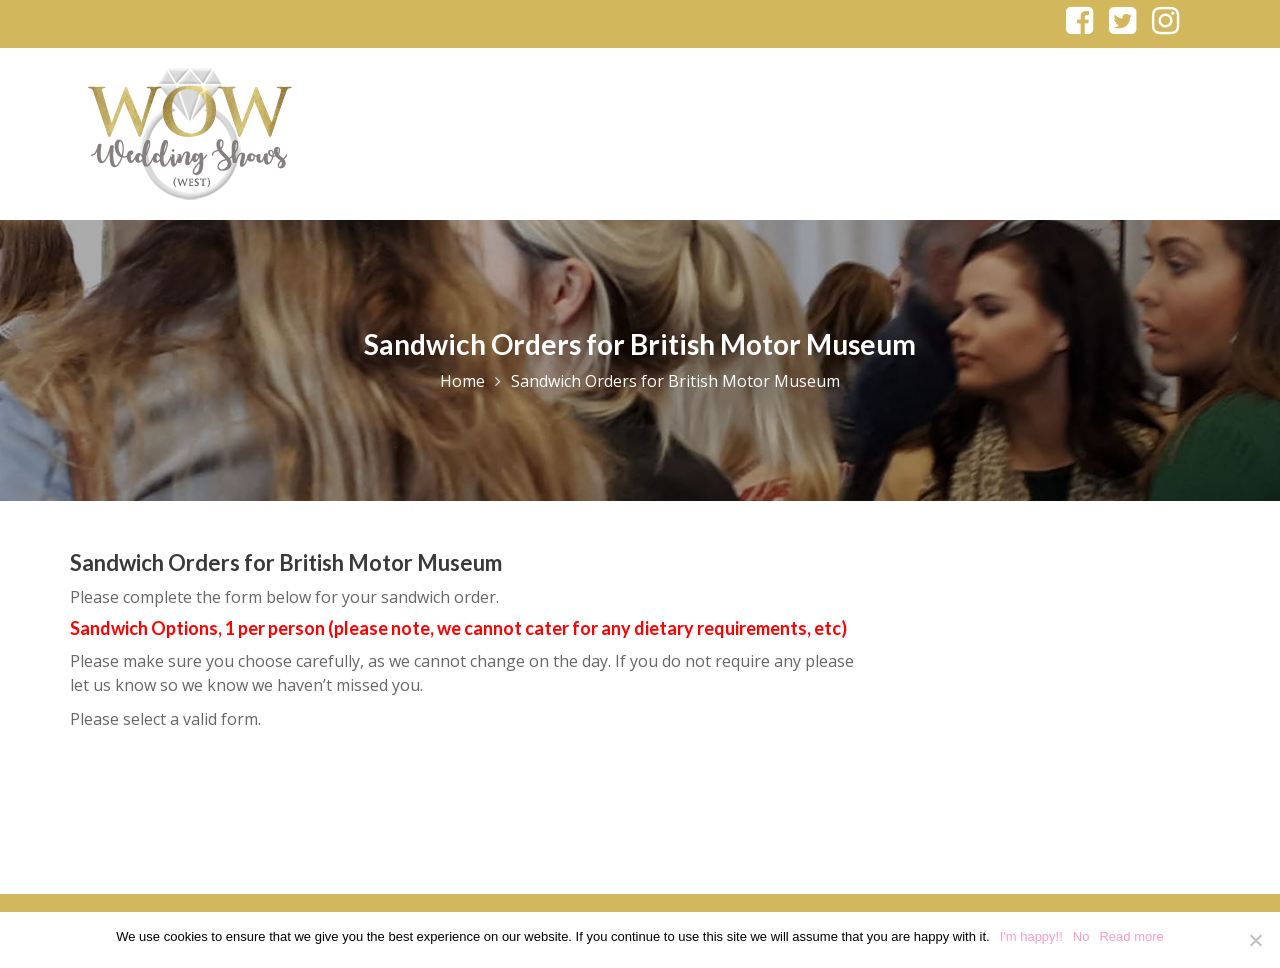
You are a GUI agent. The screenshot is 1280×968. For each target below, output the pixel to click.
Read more (1131, 936)
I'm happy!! (1031, 936)
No (1081, 936)
